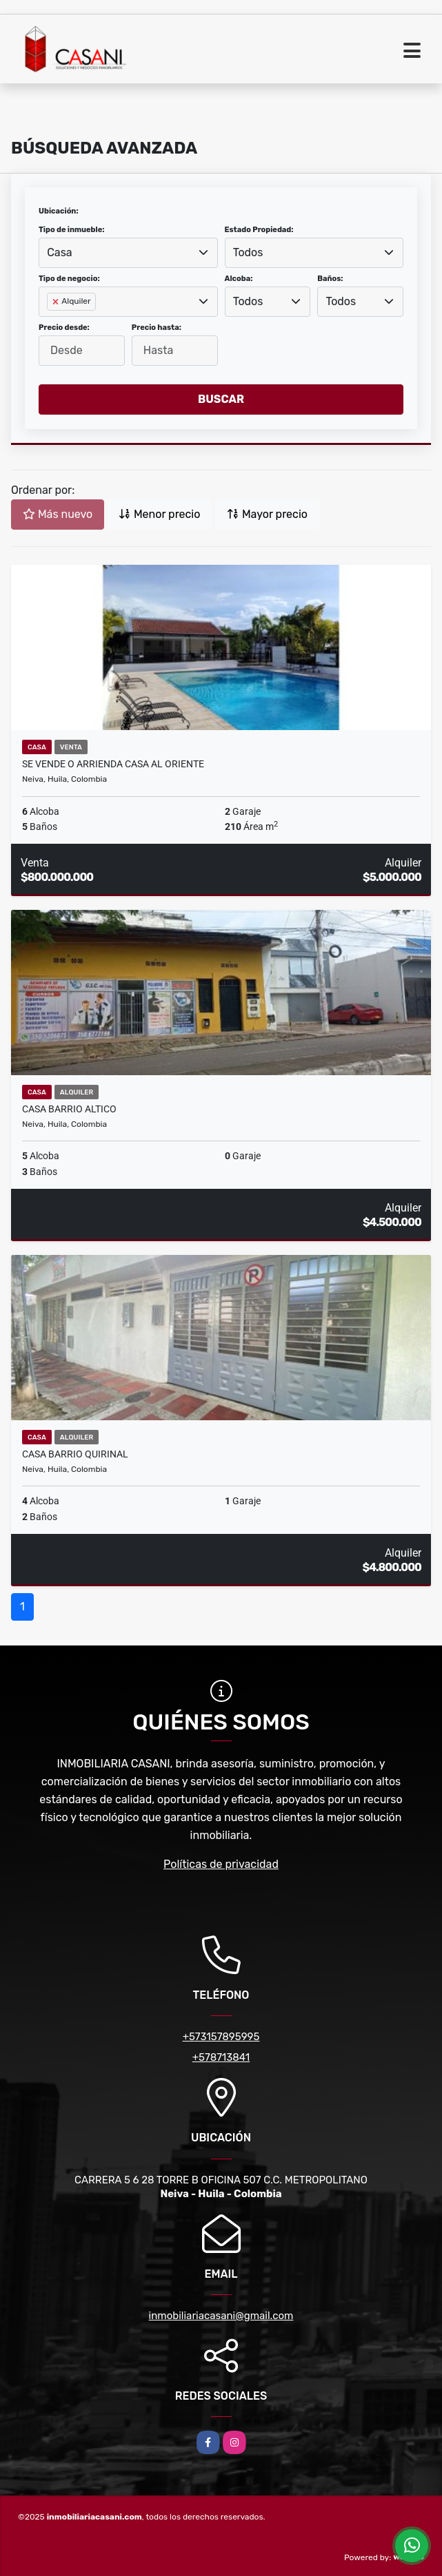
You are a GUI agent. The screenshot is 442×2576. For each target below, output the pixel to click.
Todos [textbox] (248, 252)
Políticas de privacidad (221, 1864)
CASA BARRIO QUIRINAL (75, 1454)
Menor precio (159, 514)
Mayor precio (267, 514)
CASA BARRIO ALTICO (69, 1108)
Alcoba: (239, 278)
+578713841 (221, 2057)
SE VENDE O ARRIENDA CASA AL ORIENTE (113, 763)
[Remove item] (56, 302)
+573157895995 (221, 2036)
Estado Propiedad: (259, 229)
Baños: (330, 278)
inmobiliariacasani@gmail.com (221, 2315)
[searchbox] (51, 324)
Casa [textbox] (59, 252)
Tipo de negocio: (69, 278)
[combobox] (128, 253)
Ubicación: (59, 211)
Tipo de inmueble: (71, 229)
